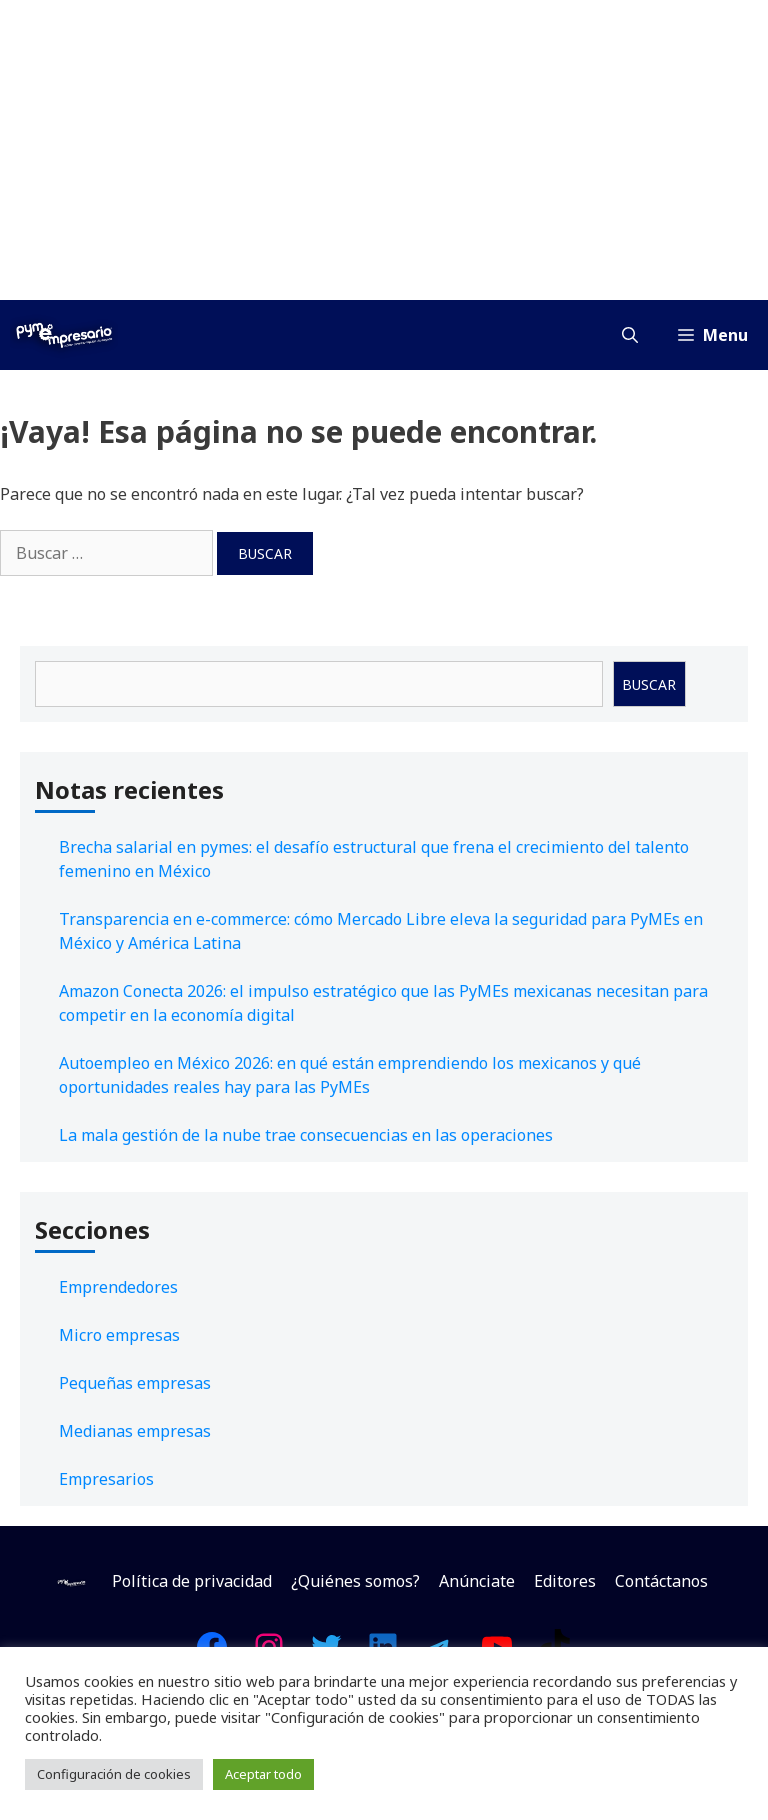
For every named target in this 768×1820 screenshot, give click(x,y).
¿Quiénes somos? (355, 1581)
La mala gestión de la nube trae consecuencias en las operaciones (306, 1135)
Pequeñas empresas (135, 1383)
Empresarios (106, 1479)
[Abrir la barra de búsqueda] (630, 335)
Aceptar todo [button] (263, 1774)
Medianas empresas (135, 1431)
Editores (565, 1581)
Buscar (649, 684)
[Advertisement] (384, 150)
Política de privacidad (192, 1581)
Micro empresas (119, 1335)
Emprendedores (118, 1287)
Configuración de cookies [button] (114, 1774)
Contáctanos (661, 1581)
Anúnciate (477, 1581)
